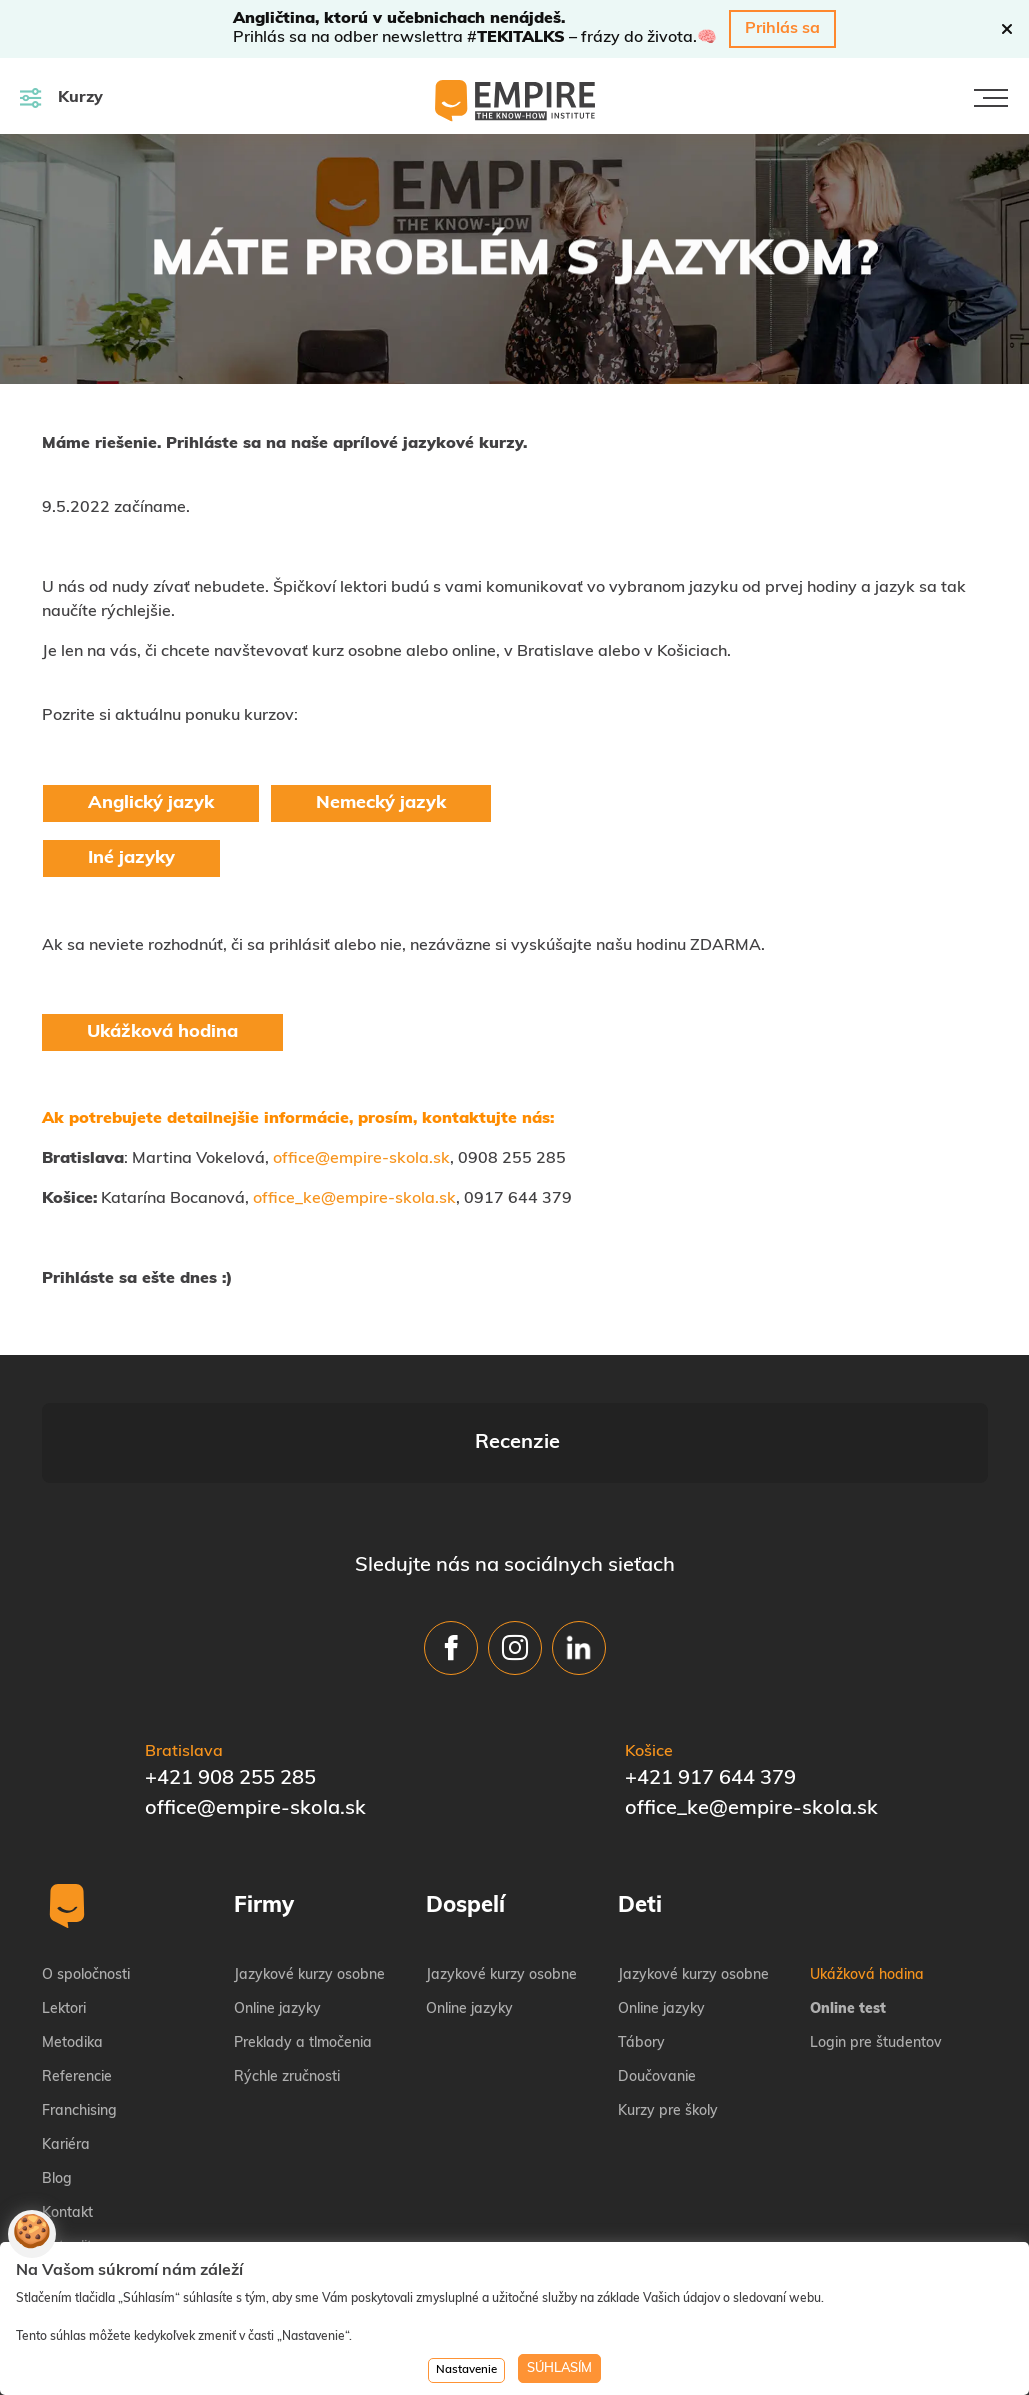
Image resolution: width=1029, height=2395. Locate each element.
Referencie (77, 1977)
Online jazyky (277, 1909)
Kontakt (67, 2113)
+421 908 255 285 (230, 1679)
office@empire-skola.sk (361, 1159)
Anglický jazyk (151, 803)
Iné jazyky (131, 858)
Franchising (79, 2011)
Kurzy (61, 97)
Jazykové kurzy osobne (309, 1875)
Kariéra (66, 2045)
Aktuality (71, 2147)
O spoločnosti (86, 1875)
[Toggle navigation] (991, 98)
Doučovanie (657, 1977)
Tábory (641, 1943)
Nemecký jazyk (381, 803)
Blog (57, 2079)
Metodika (72, 1943)
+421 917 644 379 (710, 1679)
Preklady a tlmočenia (303, 1943)
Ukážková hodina (162, 1032)
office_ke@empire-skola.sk (354, 1199)
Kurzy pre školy (668, 2011)
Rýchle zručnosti (287, 1977)
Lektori (64, 1909)
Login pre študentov (876, 1943)
